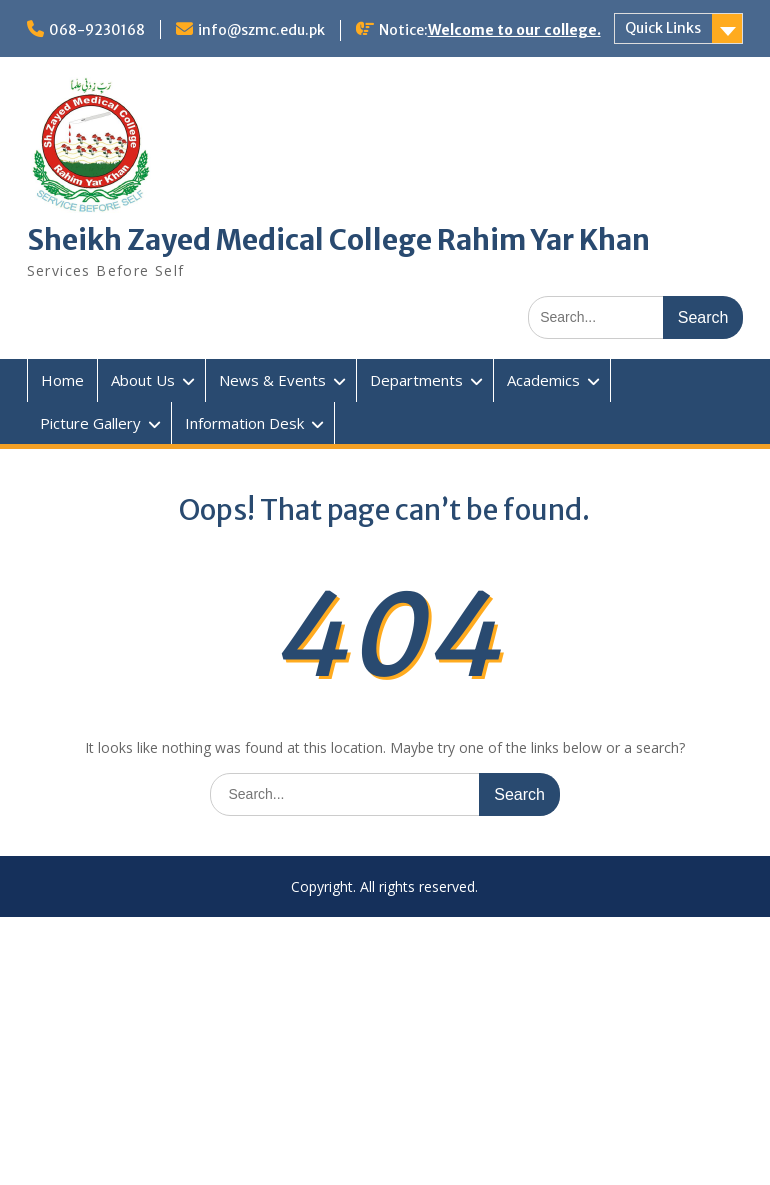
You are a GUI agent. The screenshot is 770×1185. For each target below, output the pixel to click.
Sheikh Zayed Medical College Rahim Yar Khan (338, 240)
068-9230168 (97, 30)
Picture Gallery (90, 423)
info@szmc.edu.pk (261, 30)
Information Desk (244, 423)
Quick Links (663, 28)
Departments (416, 380)
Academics (543, 380)
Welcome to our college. (514, 30)
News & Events (272, 380)
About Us (143, 380)
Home (62, 380)
